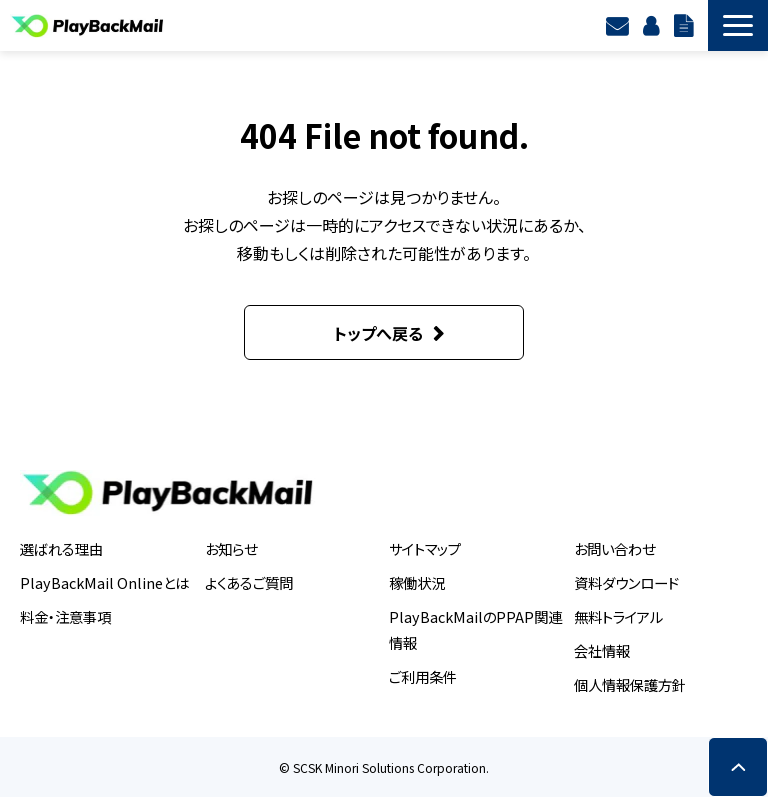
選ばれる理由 (61, 548)
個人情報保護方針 (630, 684)
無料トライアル (618, 616)
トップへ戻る (378, 333)
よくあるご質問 (249, 582)
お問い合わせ (614, 548)
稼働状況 (417, 582)
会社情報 (602, 650)
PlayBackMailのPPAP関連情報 (475, 629)
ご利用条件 (423, 676)
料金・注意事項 (65, 616)
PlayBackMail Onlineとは (104, 582)
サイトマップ (425, 548)
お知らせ (231, 548)
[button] (738, 25)
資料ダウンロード (686, 25)
